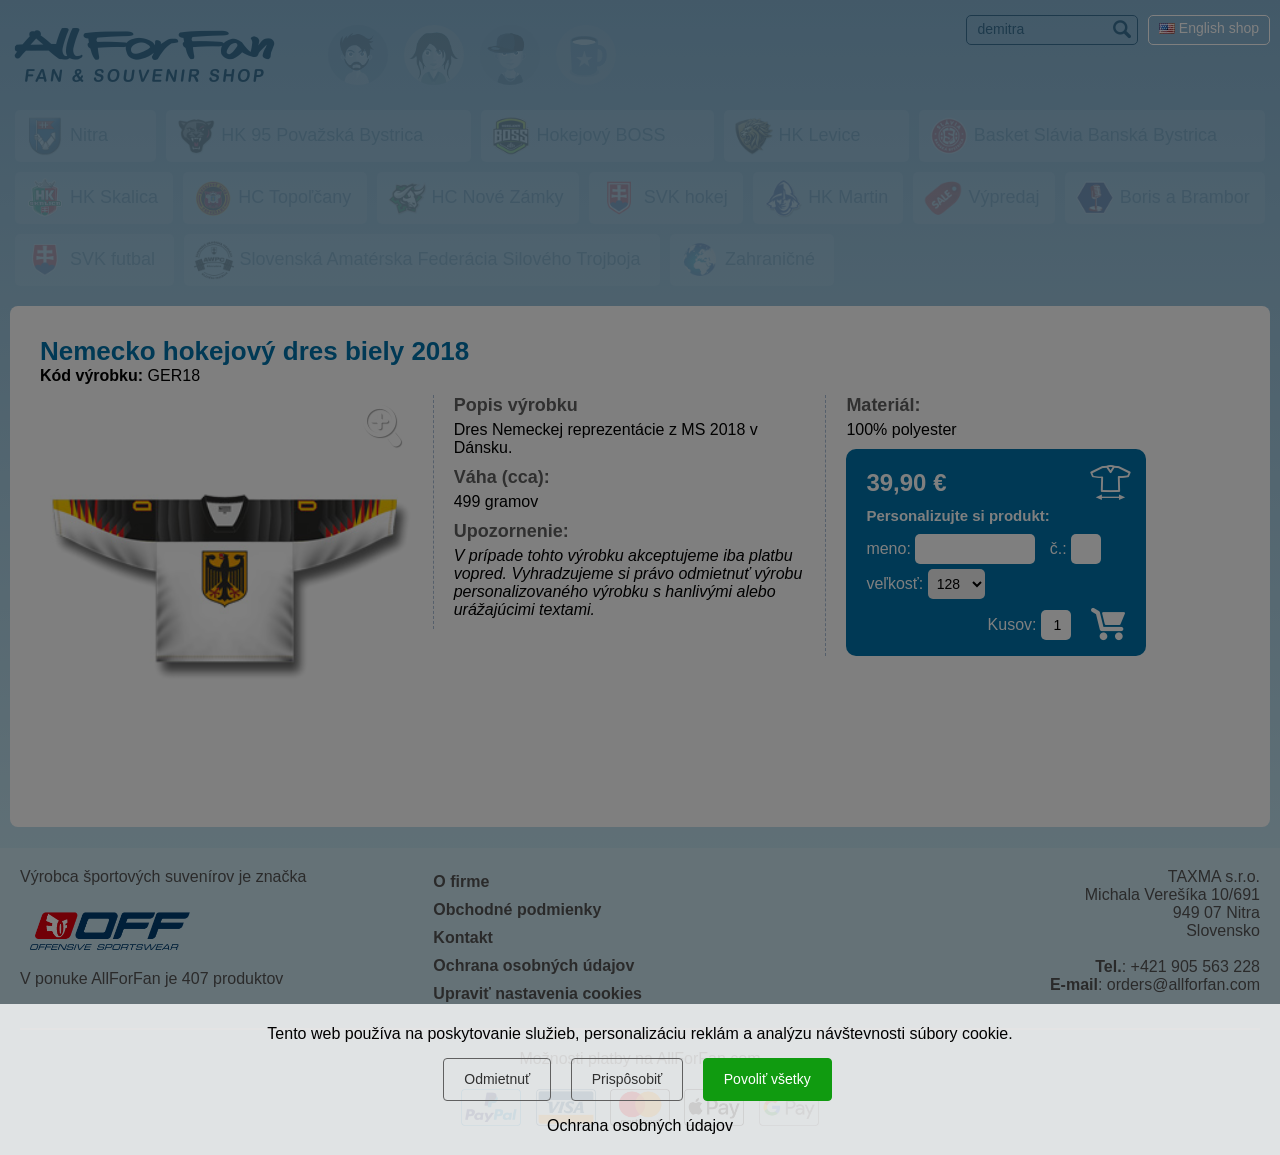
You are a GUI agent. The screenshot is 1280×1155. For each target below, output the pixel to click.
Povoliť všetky (767, 1079)
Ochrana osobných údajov (640, 1125)
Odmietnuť (497, 1079)
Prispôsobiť (627, 1079)
